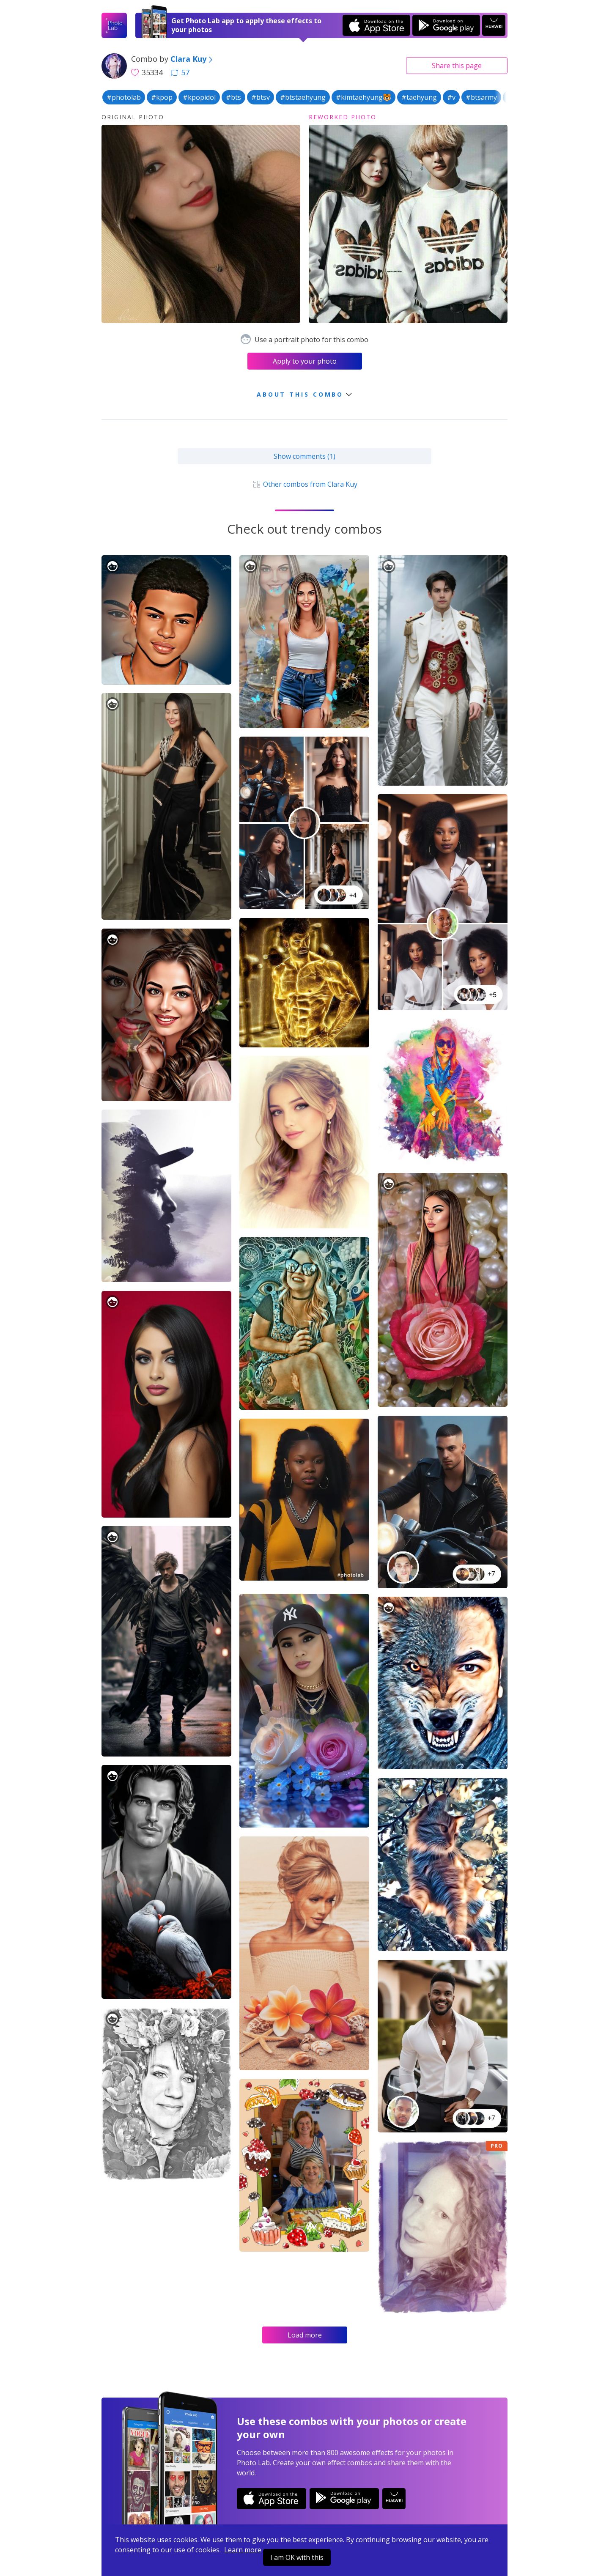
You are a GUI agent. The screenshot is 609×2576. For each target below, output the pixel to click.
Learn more (242, 2549)
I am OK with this (297, 2557)
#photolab (124, 97)
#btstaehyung (303, 97)
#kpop (162, 97)
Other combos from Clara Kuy (304, 484)
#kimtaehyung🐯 (363, 97)
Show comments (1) (304, 456)
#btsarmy (481, 97)
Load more (305, 2335)
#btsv (260, 97)
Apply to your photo (305, 361)
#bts (233, 97)
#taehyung (419, 97)
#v (451, 97)
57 (180, 72)
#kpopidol (199, 97)
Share (457, 65)
